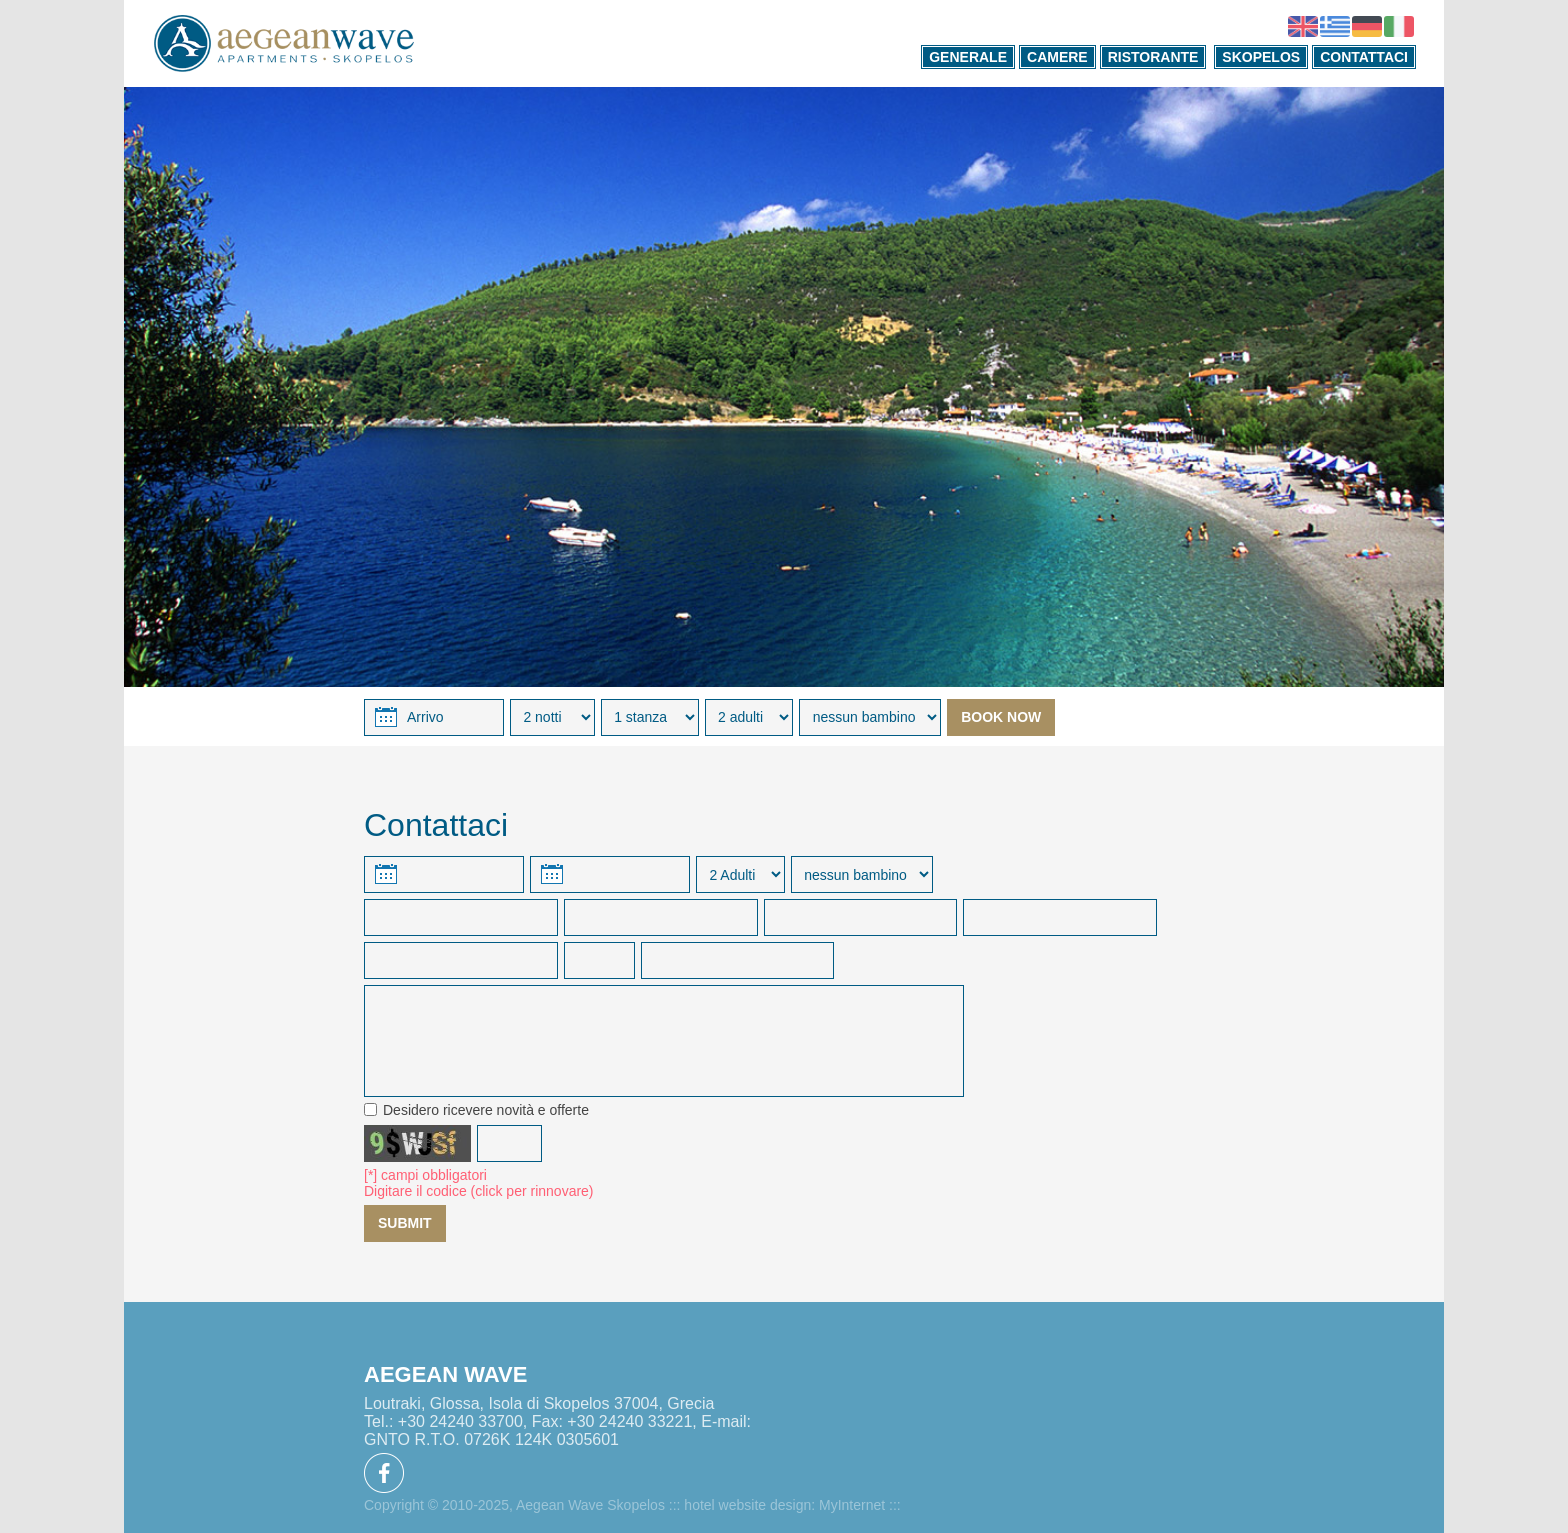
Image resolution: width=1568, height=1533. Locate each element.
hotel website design (747, 1505)
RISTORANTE (1153, 57)
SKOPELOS (1261, 57)
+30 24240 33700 (460, 1421)
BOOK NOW (1001, 717)
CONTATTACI (1364, 57)
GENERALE (968, 57)
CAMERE (1057, 57)
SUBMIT (405, 1223)
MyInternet (852, 1505)
